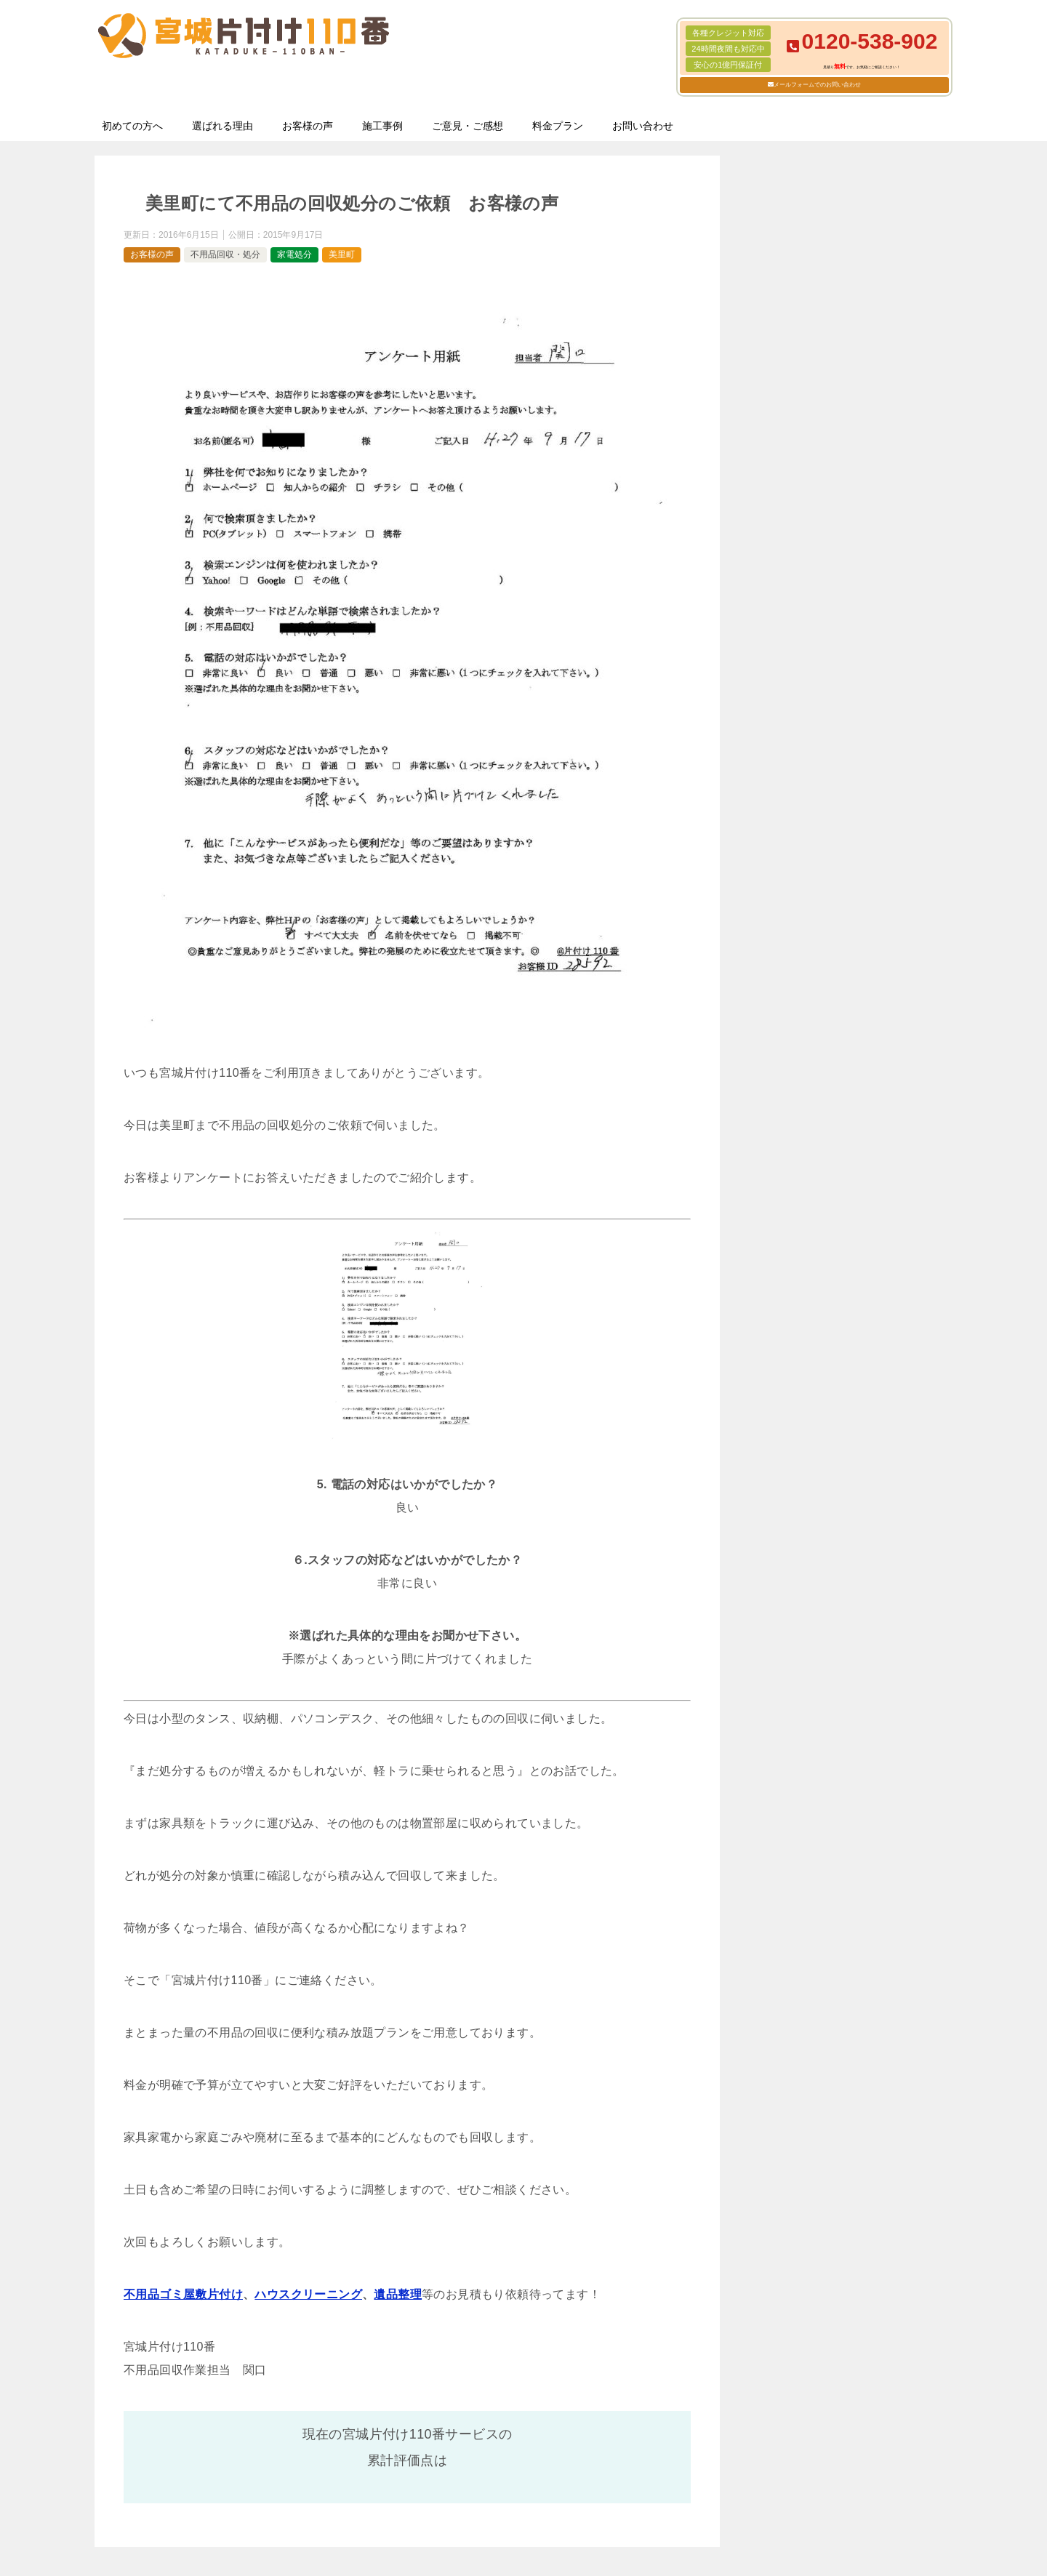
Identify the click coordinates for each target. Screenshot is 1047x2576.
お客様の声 (307, 126)
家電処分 (294, 254)
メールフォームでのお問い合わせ (817, 84)
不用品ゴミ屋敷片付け (183, 2294)
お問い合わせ (642, 126)
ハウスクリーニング (308, 2294)
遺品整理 (398, 2294)
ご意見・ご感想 (467, 126)
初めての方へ (132, 126)
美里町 (342, 254)
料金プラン (557, 126)
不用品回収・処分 (225, 254)
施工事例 (382, 126)
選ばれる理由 (222, 126)
